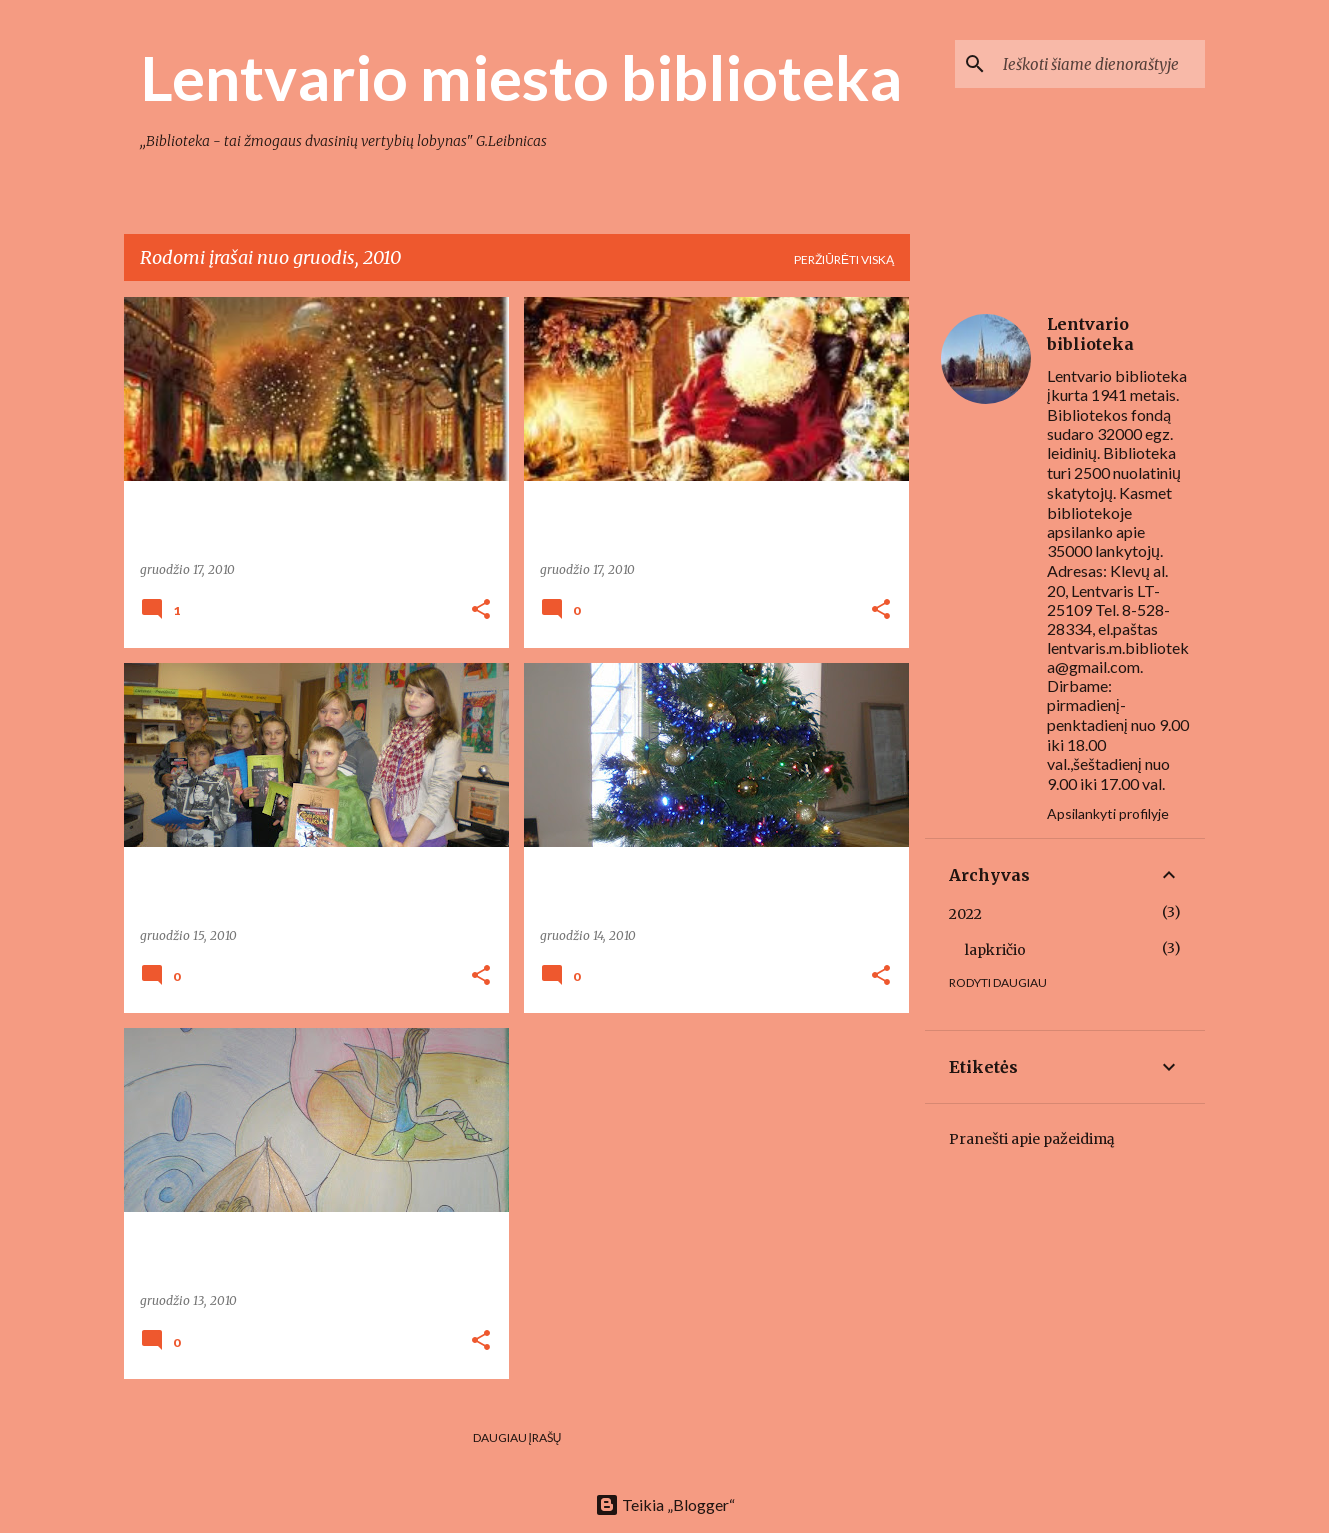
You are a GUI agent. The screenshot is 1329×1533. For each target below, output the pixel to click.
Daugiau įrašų (517, 1437)
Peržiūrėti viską (844, 259)
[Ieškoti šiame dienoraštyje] (1100, 64)
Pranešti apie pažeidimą (1032, 1139)
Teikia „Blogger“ (665, 1504)
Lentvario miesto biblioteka (521, 77)
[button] (481, 610)
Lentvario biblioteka (1090, 334)
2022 (965, 914)
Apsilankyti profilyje (1108, 813)
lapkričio (995, 950)
